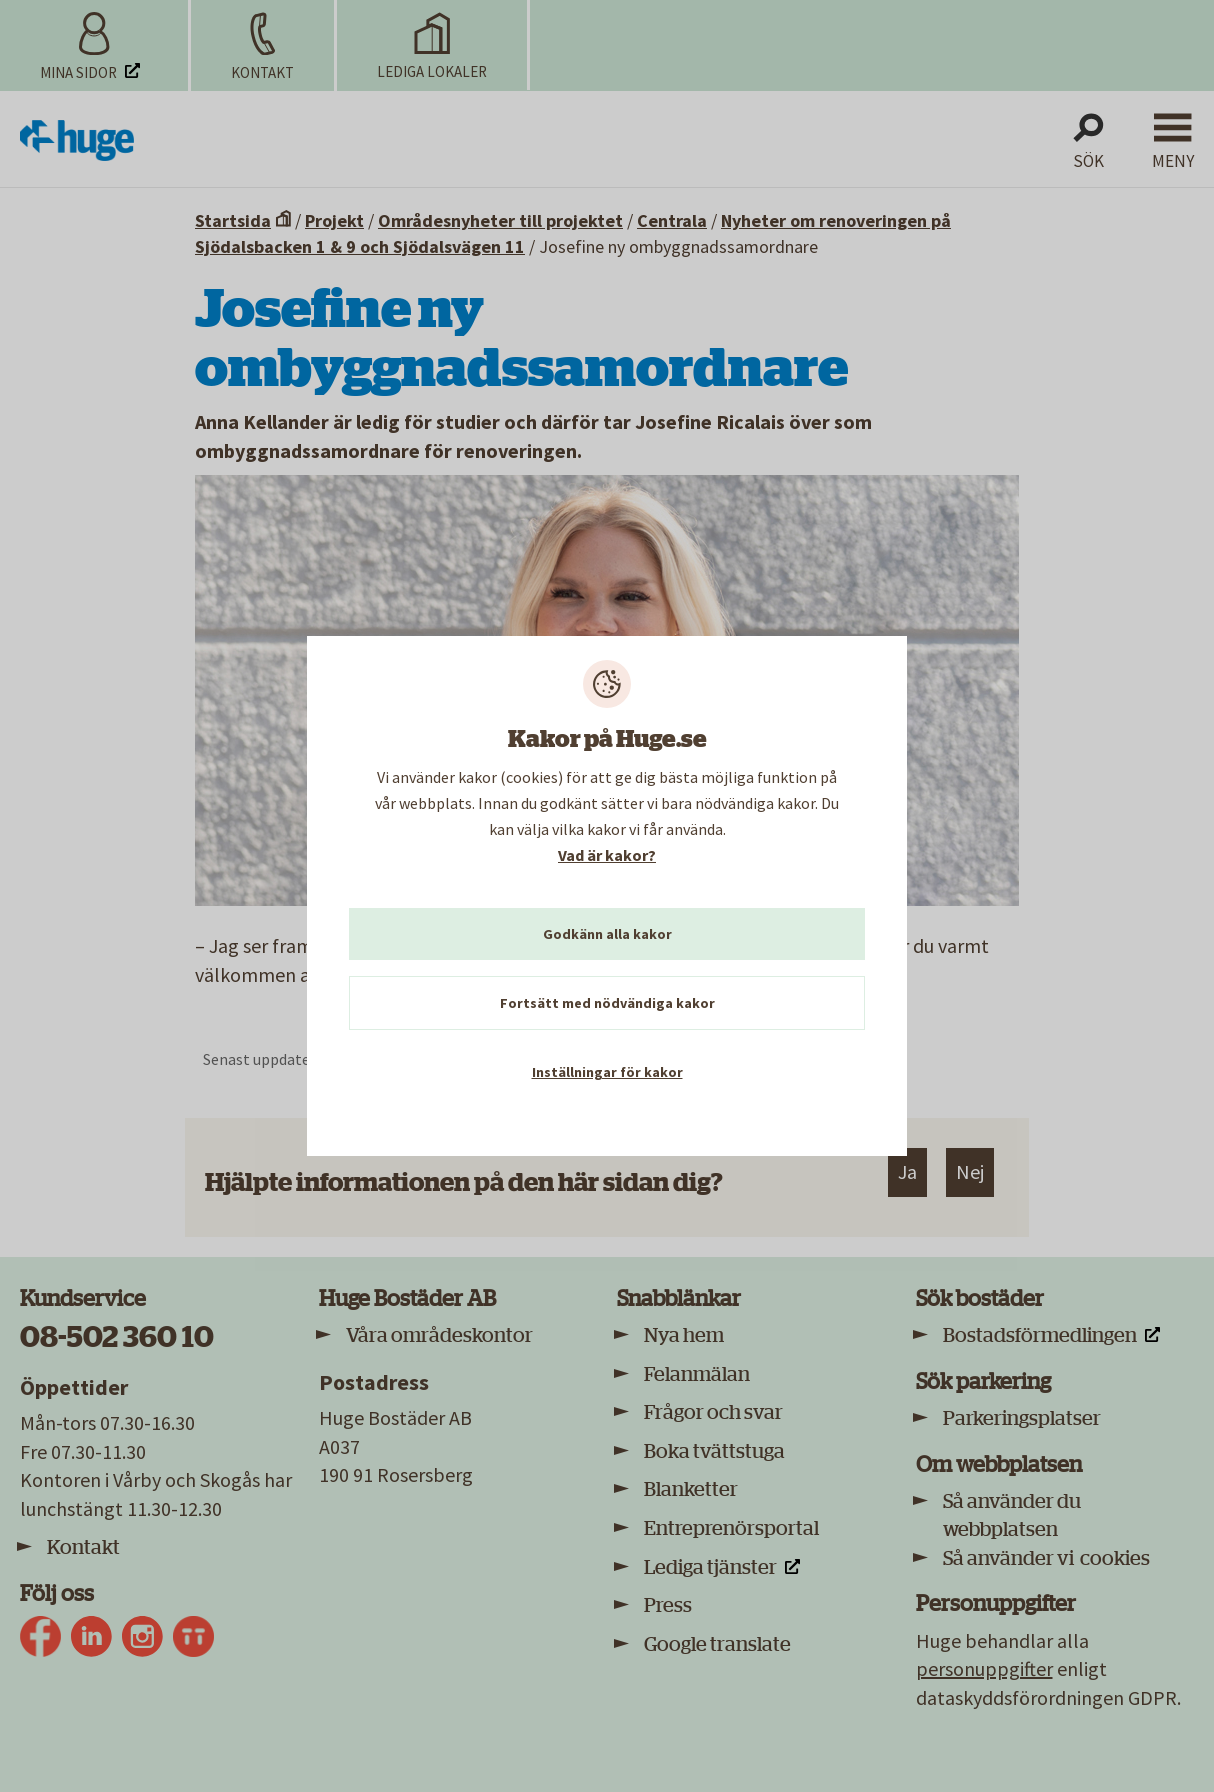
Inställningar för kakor (607, 1072)
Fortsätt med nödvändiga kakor (607, 1003)
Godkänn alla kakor (607, 934)
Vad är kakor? (607, 855)
